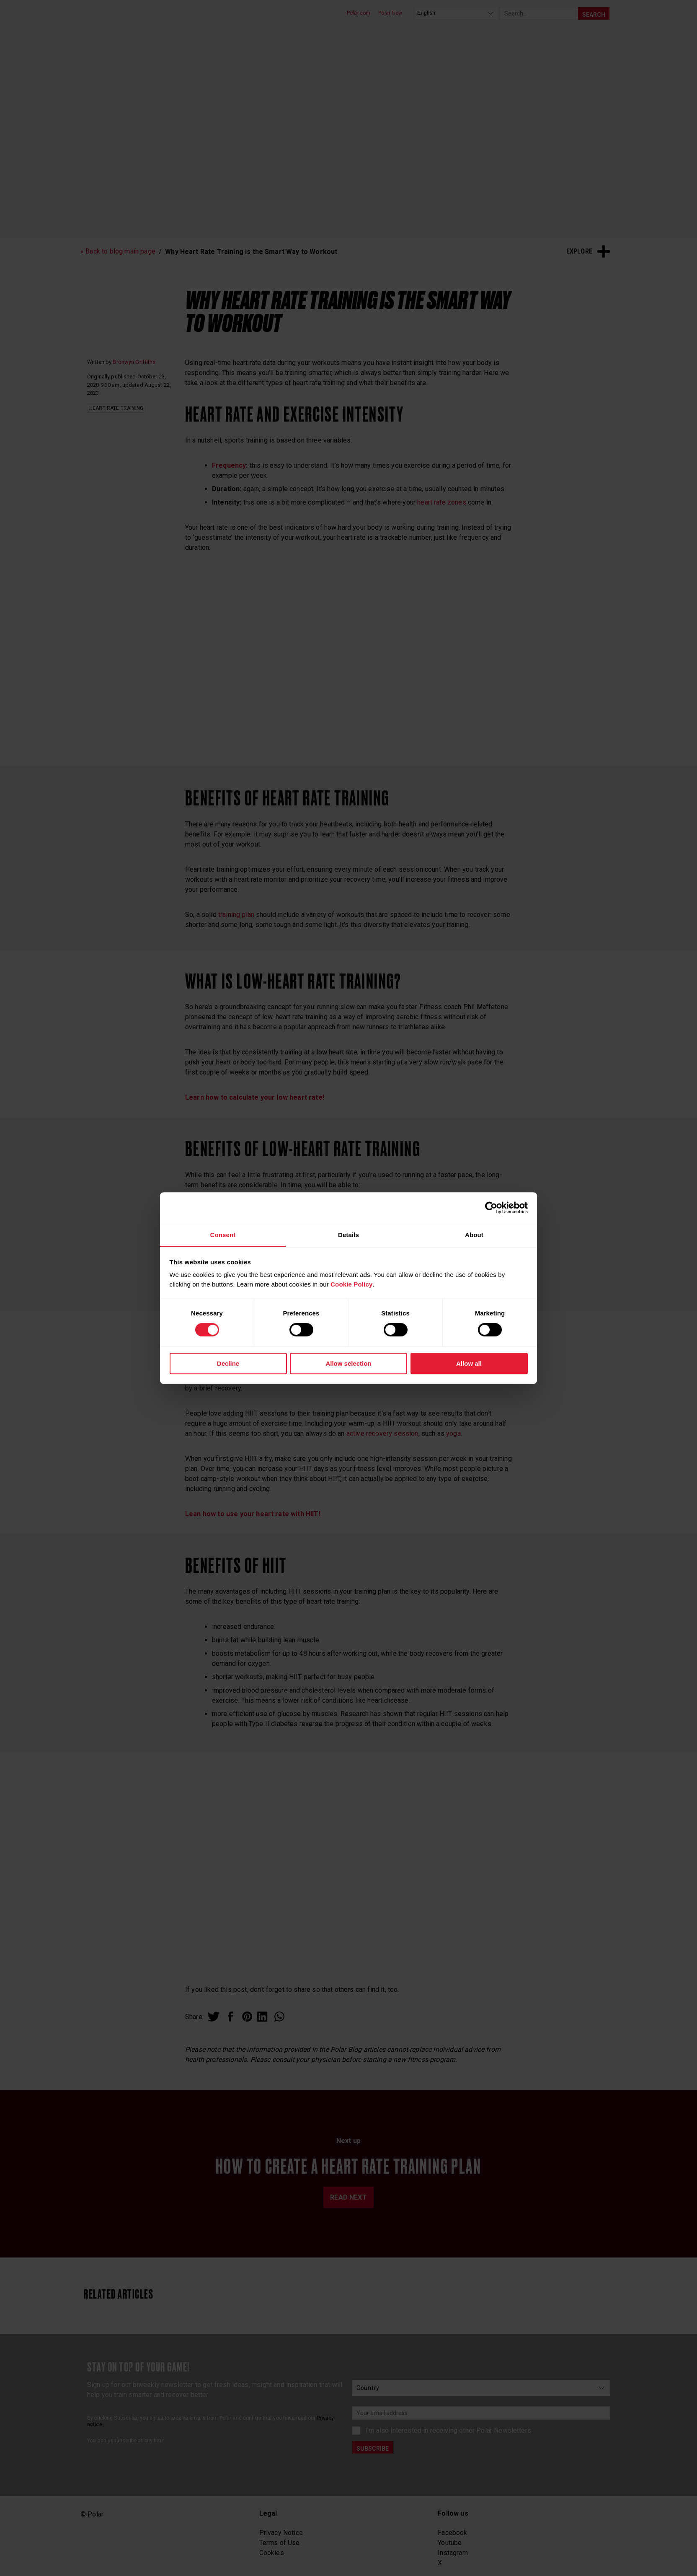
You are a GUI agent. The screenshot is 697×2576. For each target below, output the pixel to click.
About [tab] (474, 1234)
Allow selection (348, 1363)
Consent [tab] (222, 1234)
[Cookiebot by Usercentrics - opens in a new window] (491, 1207)
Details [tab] (348, 1234)
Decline (228, 1363)
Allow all (469, 1363)
